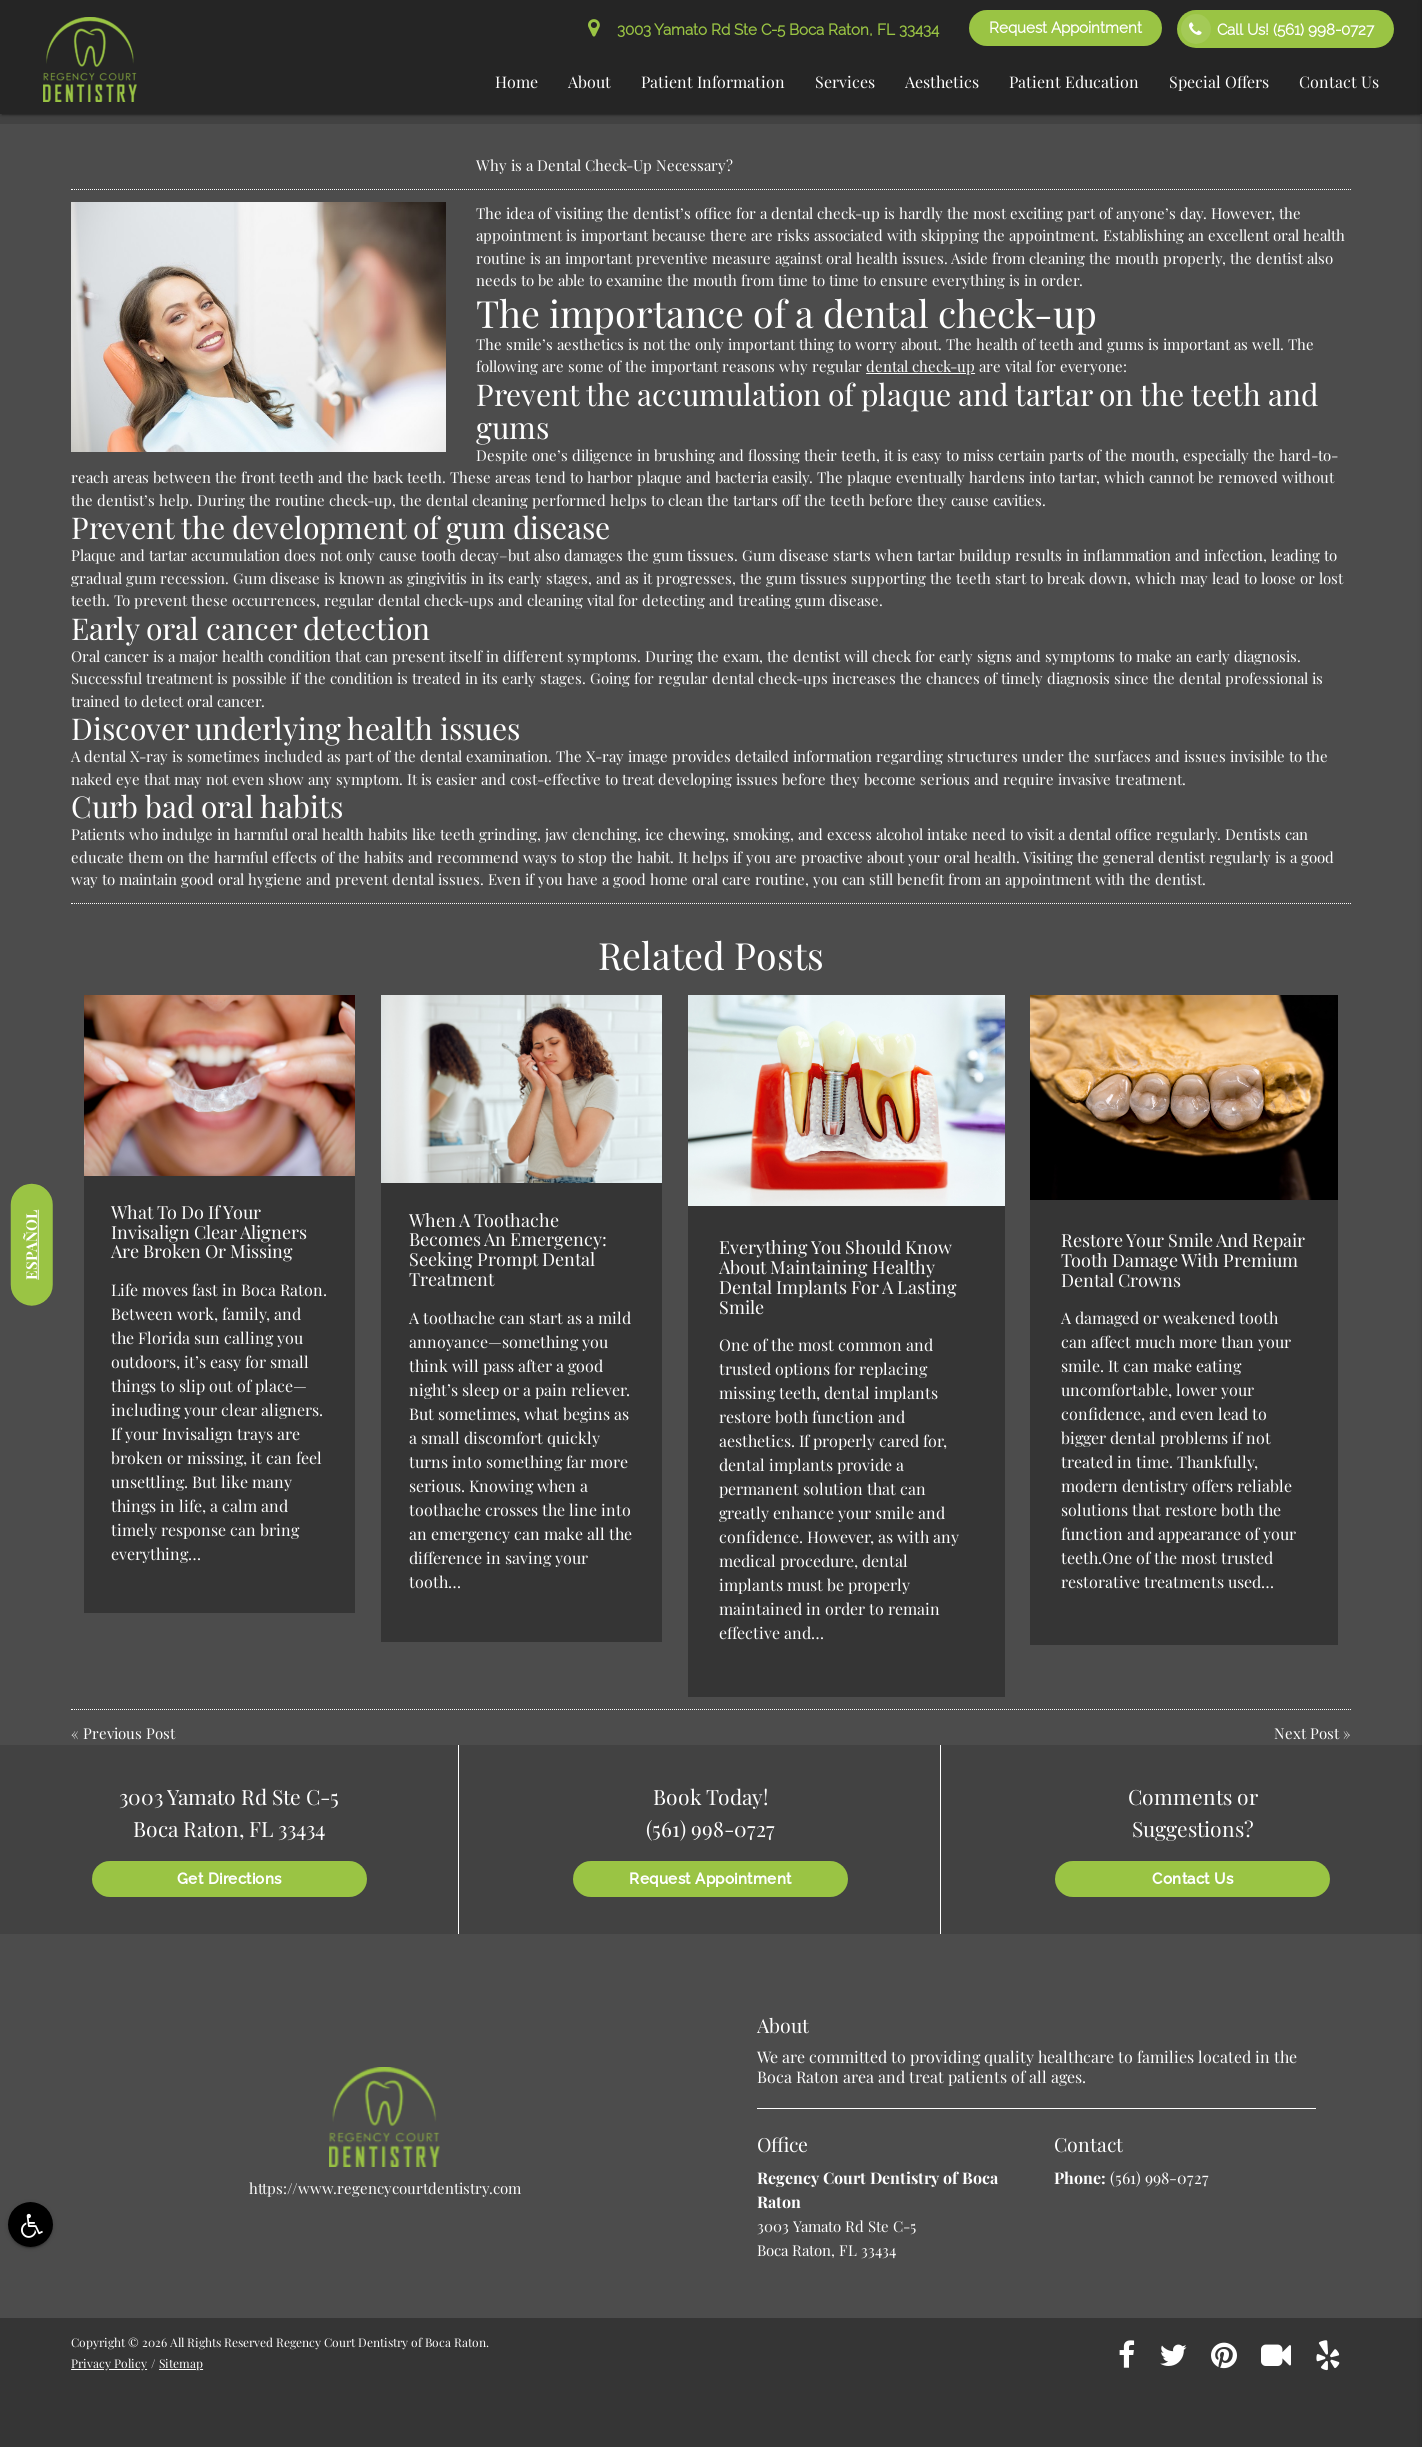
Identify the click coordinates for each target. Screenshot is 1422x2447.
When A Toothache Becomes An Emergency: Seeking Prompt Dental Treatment (508, 1249)
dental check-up (920, 366)
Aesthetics (942, 81)
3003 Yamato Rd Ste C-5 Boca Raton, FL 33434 (763, 30)
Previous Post (129, 1733)
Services (845, 81)
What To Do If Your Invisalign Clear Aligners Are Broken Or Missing (209, 1232)
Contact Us (1339, 81)
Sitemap (181, 2363)
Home (516, 81)
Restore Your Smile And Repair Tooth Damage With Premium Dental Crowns (1183, 1260)
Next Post (1306, 1733)
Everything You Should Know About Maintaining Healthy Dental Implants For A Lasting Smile (838, 1276)
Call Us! (1277, 29)
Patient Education (1074, 81)
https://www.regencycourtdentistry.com (385, 2188)
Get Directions (229, 1879)
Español (31, 1244)
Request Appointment (1065, 28)
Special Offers (1219, 81)
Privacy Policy (109, 2363)
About (589, 81)
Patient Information (713, 81)
